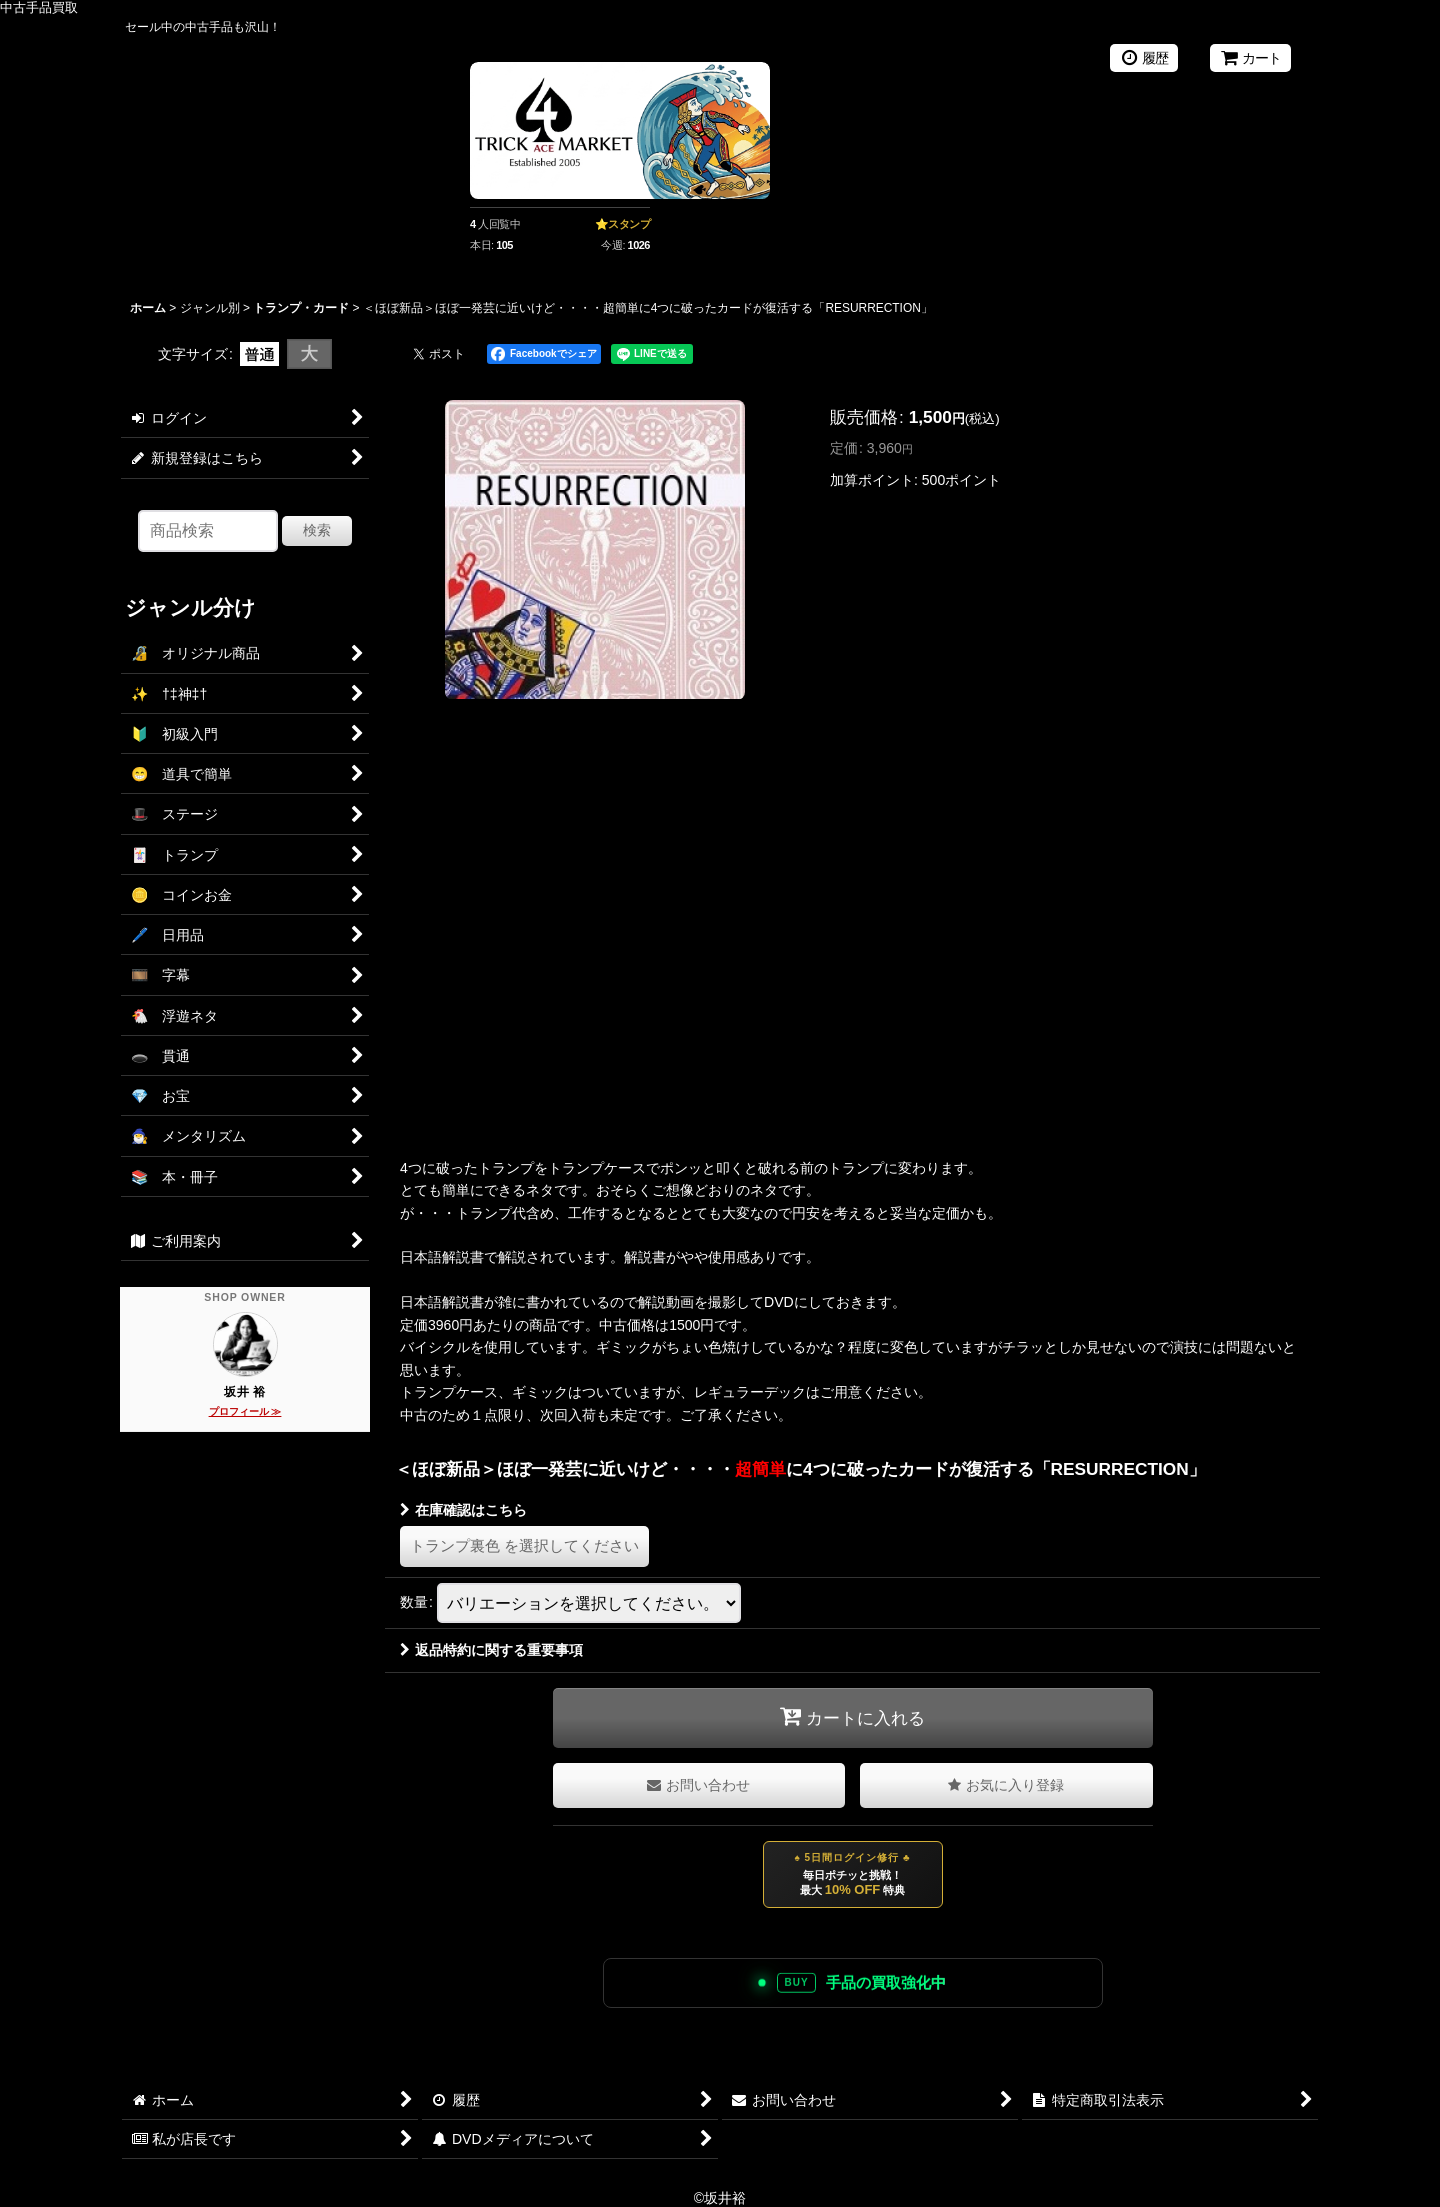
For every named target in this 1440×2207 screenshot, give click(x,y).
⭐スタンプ (623, 224)
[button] (1006, 1785)
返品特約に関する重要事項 (491, 1650)
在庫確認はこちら (463, 1510)
